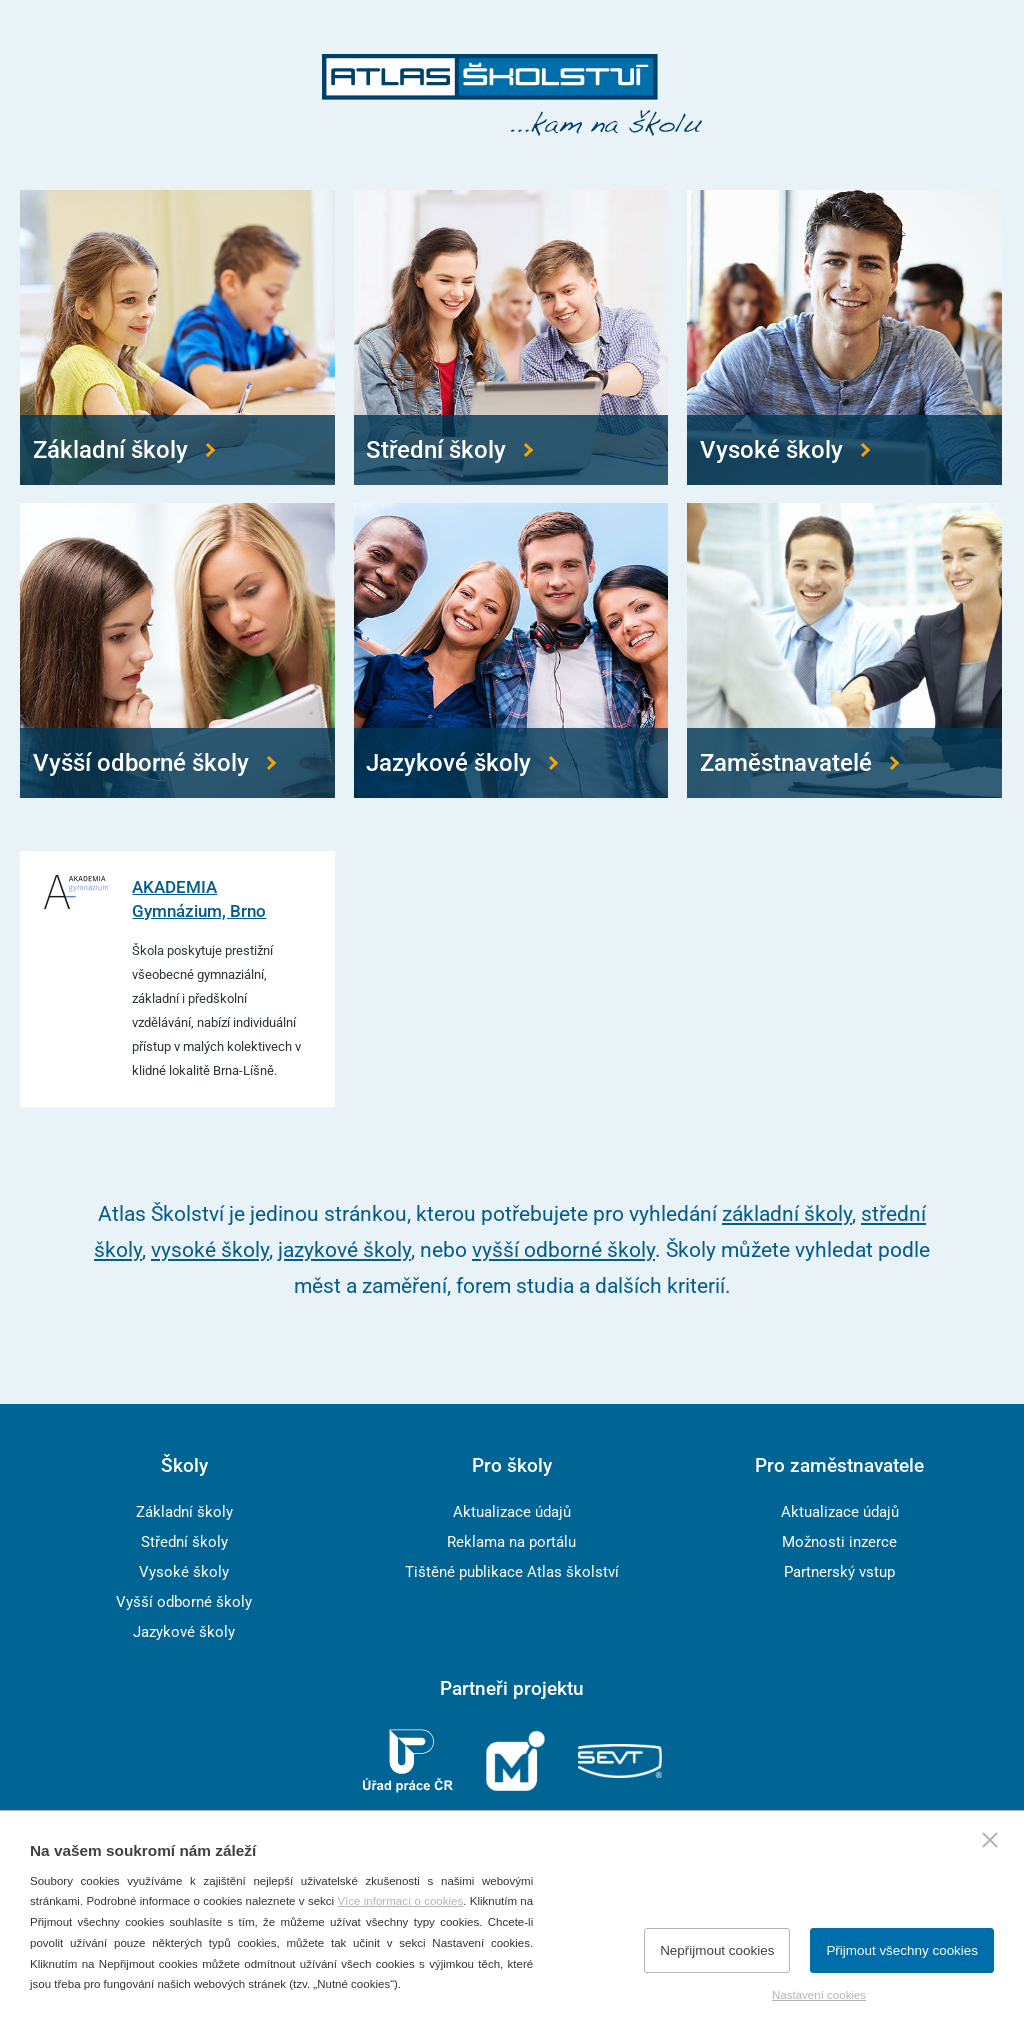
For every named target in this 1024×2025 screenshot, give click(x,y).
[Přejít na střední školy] (511, 337)
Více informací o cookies (400, 1901)
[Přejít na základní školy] (177, 337)
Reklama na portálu (511, 1542)
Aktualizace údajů (512, 1512)
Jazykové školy (184, 1632)
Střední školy (184, 1542)
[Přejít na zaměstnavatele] (844, 650)
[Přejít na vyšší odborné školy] (177, 650)
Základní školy (184, 1512)
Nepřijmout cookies (717, 1950)
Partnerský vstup (839, 1572)
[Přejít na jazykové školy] (511, 650)
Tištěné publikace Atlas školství (512, 1572)
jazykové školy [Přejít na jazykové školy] (344, 1249)
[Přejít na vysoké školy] (844, 337)
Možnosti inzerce (839, 1542)
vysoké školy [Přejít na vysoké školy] (210, 1249)
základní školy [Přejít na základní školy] (787, 1213)
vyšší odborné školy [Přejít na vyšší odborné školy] (563, 1249)
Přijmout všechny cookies (902, 1950)
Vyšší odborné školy (184, 1602)
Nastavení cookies (819, 1995)
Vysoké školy (184, 1572)
